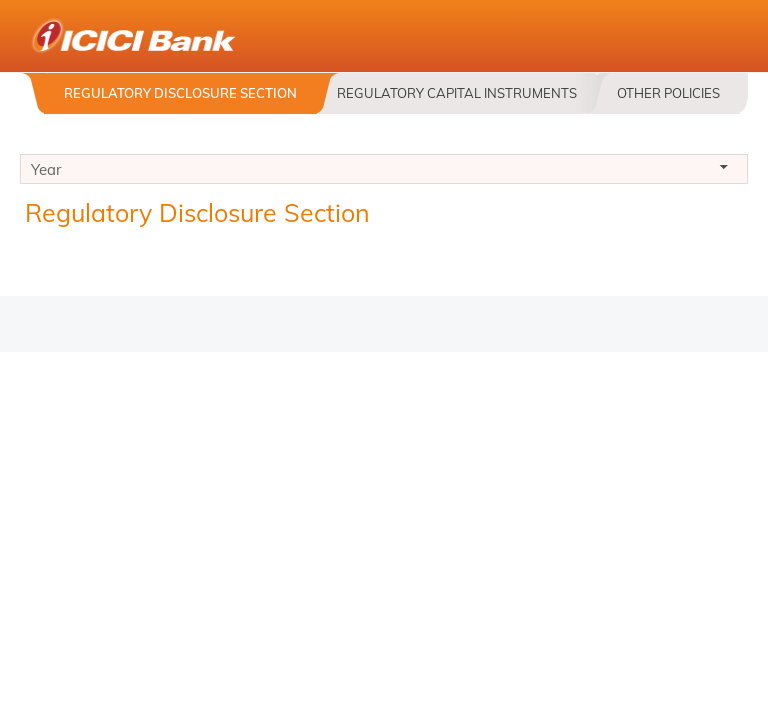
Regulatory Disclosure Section (180, 93)
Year (384, 172)
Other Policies (668, 93)
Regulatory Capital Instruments (457, 93)
